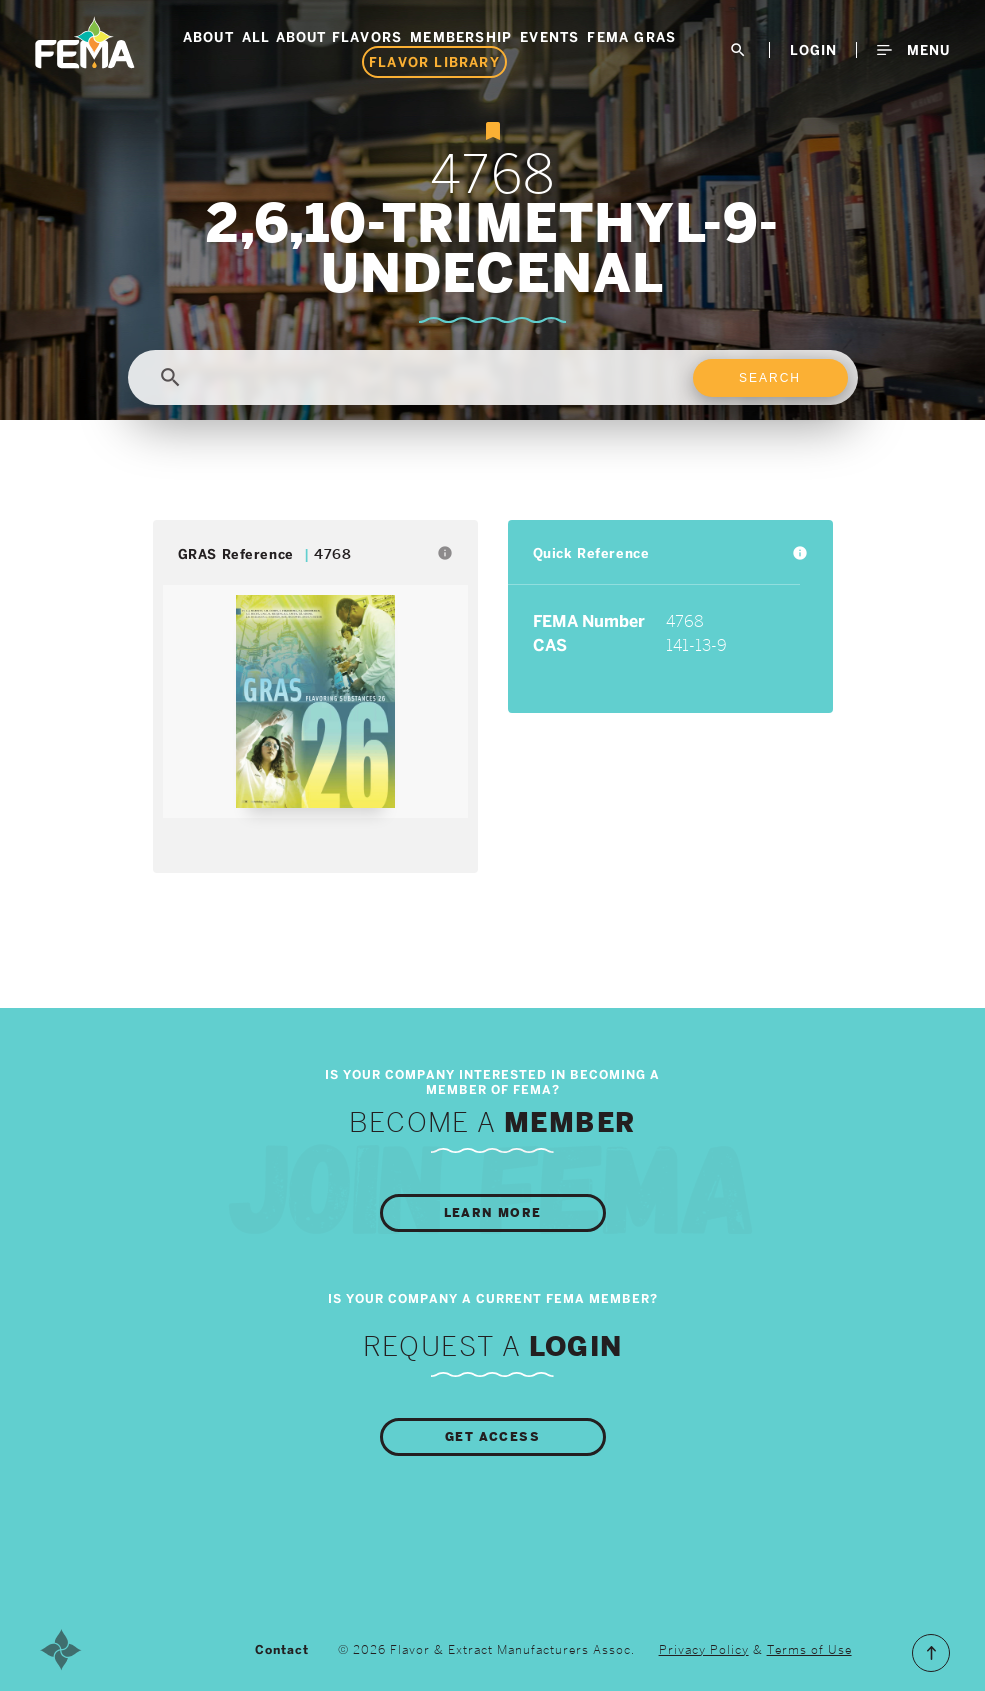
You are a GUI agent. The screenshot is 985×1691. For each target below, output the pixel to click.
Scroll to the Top (931, 1653)
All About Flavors (322, 37)
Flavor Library (434, 62)
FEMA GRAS (631, 37)
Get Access (492, 1437)
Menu (913, 50)
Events (549, 37)
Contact (282, 1650)
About (208, 37)
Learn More (493, 1213)
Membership (461, 37)
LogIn (813, 50)
